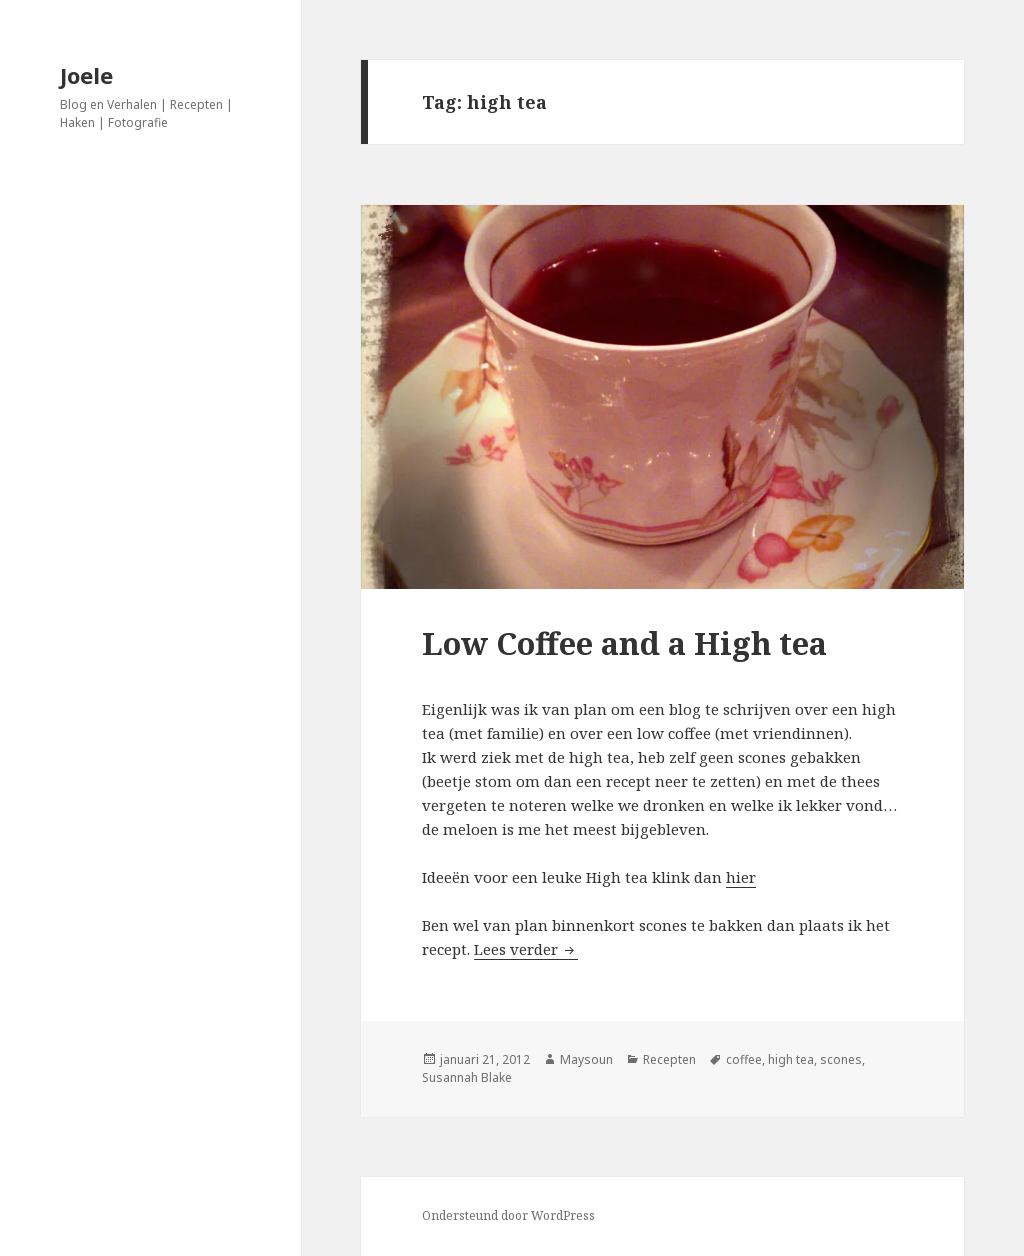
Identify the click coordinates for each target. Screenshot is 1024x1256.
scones (841, 1059)
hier (741, 877)
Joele (86, 75)
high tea (791, 1059)
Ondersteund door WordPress (508, 1215)
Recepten (669, 1059)
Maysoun (586, 1059)
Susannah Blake (467, 1077)
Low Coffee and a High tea (624, 643)
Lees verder (526, 949)
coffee (744, 1059)
